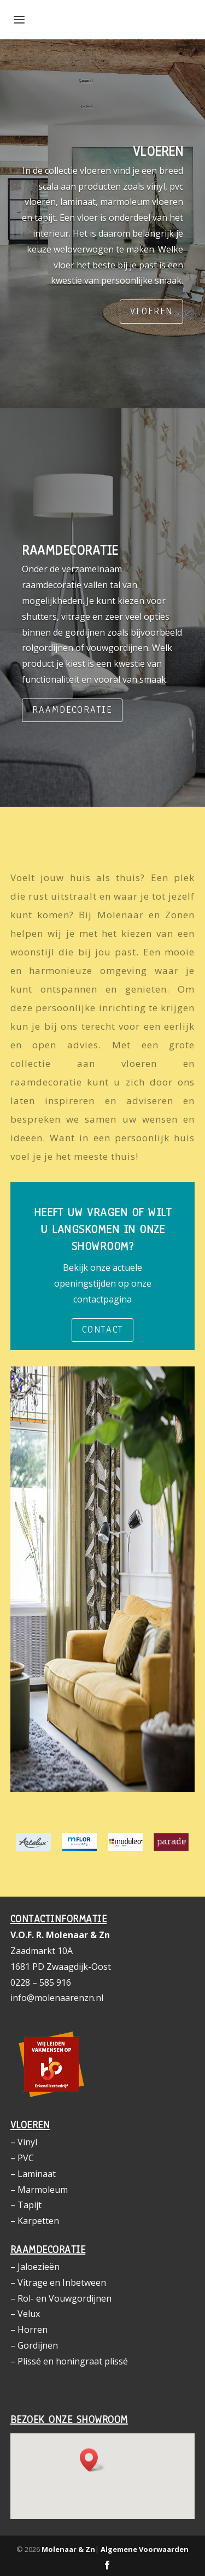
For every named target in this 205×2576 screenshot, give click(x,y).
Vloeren (151, 311)
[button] (92, 2460)
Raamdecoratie (72, 709)
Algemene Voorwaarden (145, 2549)
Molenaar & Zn (68, 2549)
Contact (102, 1329)
